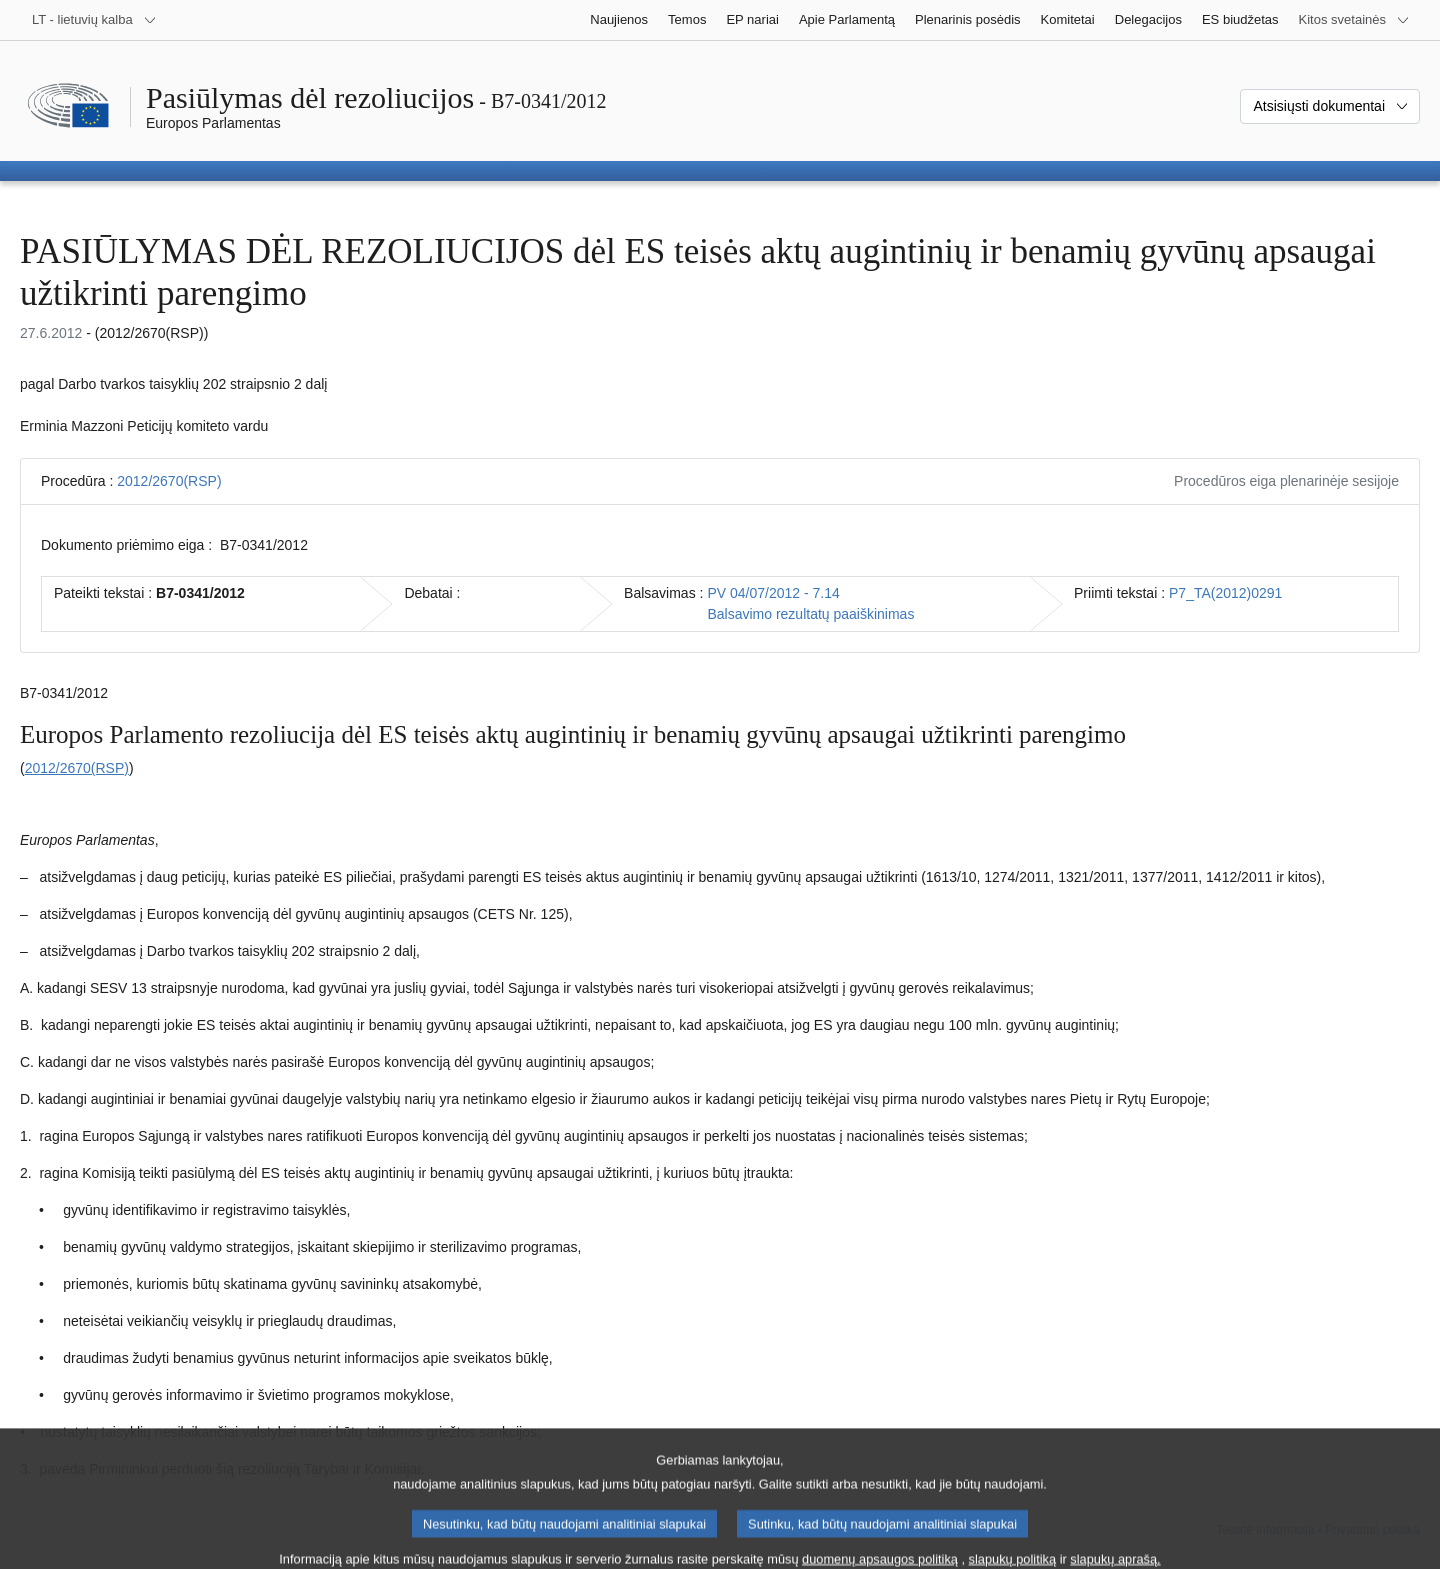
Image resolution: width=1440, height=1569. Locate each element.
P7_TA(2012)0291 (1225, 593)
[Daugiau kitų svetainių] (1354, 20)
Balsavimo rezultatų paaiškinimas (810, 614)
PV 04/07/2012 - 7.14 (773, 593)
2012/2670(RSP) (169, 481)
